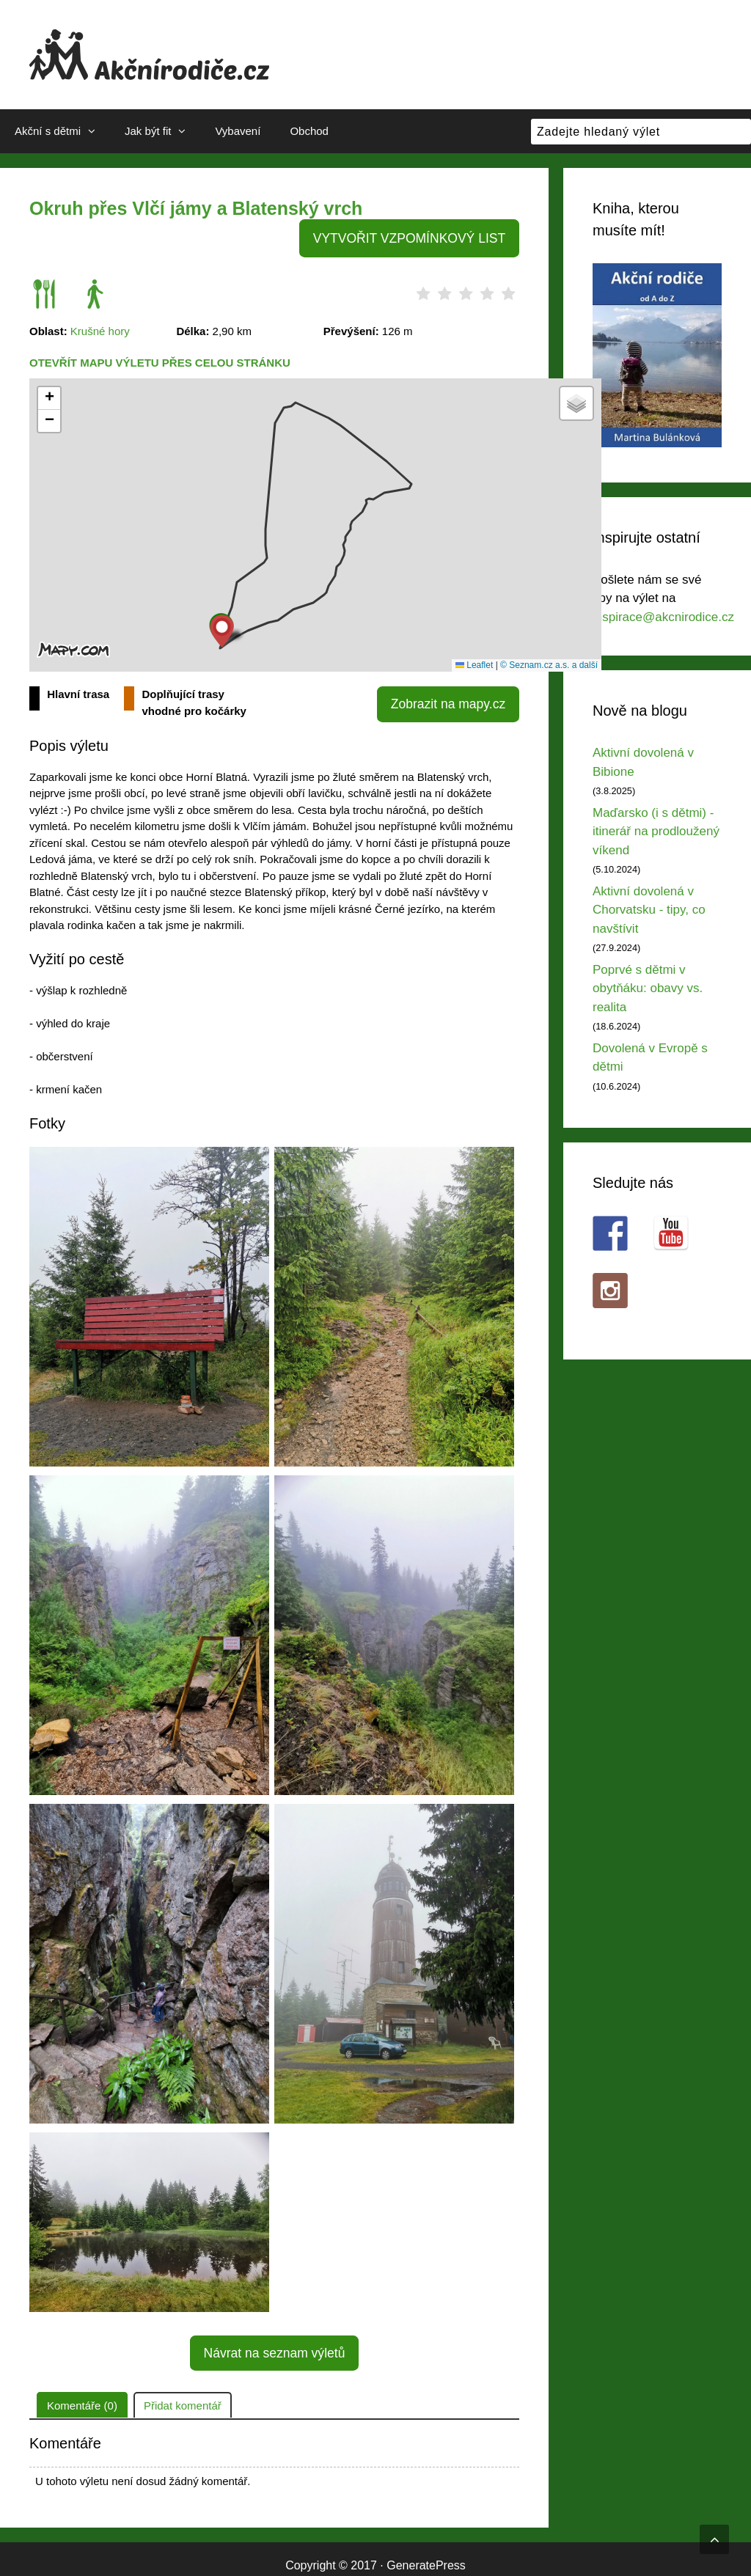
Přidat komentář (182, 2392)
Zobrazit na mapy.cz (455, 696)
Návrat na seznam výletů (274, 2342)
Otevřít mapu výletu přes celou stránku (159, 358)
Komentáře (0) (82, 2392)
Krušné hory (100, 326)
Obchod (309, 131)
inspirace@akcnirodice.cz (663, 617)
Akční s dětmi (62, 131)
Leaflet (474, 661)
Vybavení (237, 131)
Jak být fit (162, 131)
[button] (222, 626)
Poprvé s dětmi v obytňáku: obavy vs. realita (648, 988)
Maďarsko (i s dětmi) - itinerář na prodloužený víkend (656, 831)
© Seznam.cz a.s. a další (549, 661)
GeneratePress (426, 2552)
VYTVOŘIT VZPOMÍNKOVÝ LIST (420, 236)
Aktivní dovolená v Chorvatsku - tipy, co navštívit (649, 910)
